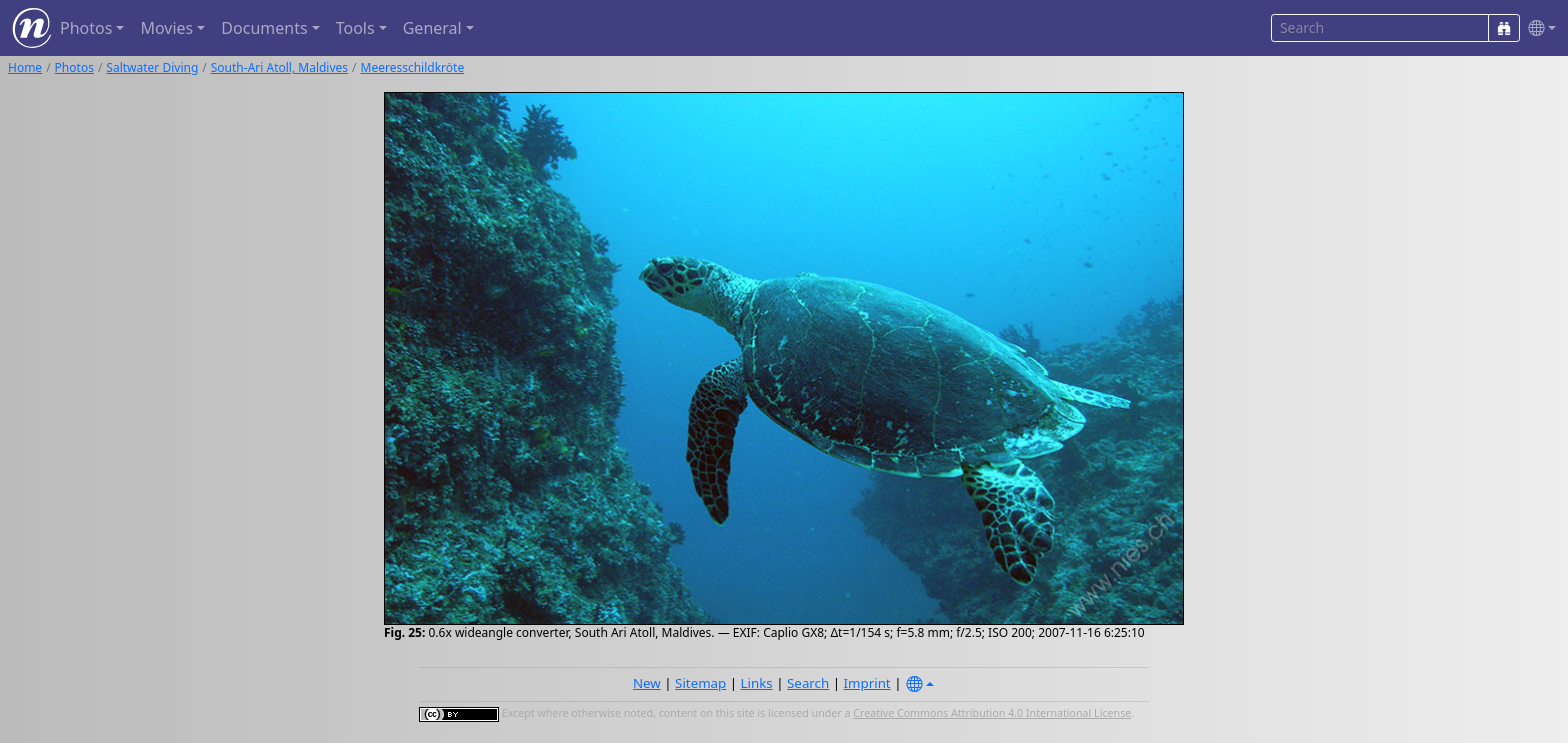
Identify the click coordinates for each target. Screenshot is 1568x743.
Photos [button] (86, 28)
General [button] (432, 28)
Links (757, 683)
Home (25, 67)
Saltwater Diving (152, 67)
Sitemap (700, 683)
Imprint (867, 683)
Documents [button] (264, 28)
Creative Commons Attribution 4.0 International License (992, 713)
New (647, 683)
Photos (74, 67)
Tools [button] (355, 28)
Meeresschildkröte (413, 67)
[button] (1538, 28)
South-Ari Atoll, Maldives (279, 67)
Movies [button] (166, 28)
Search (808, 683)
